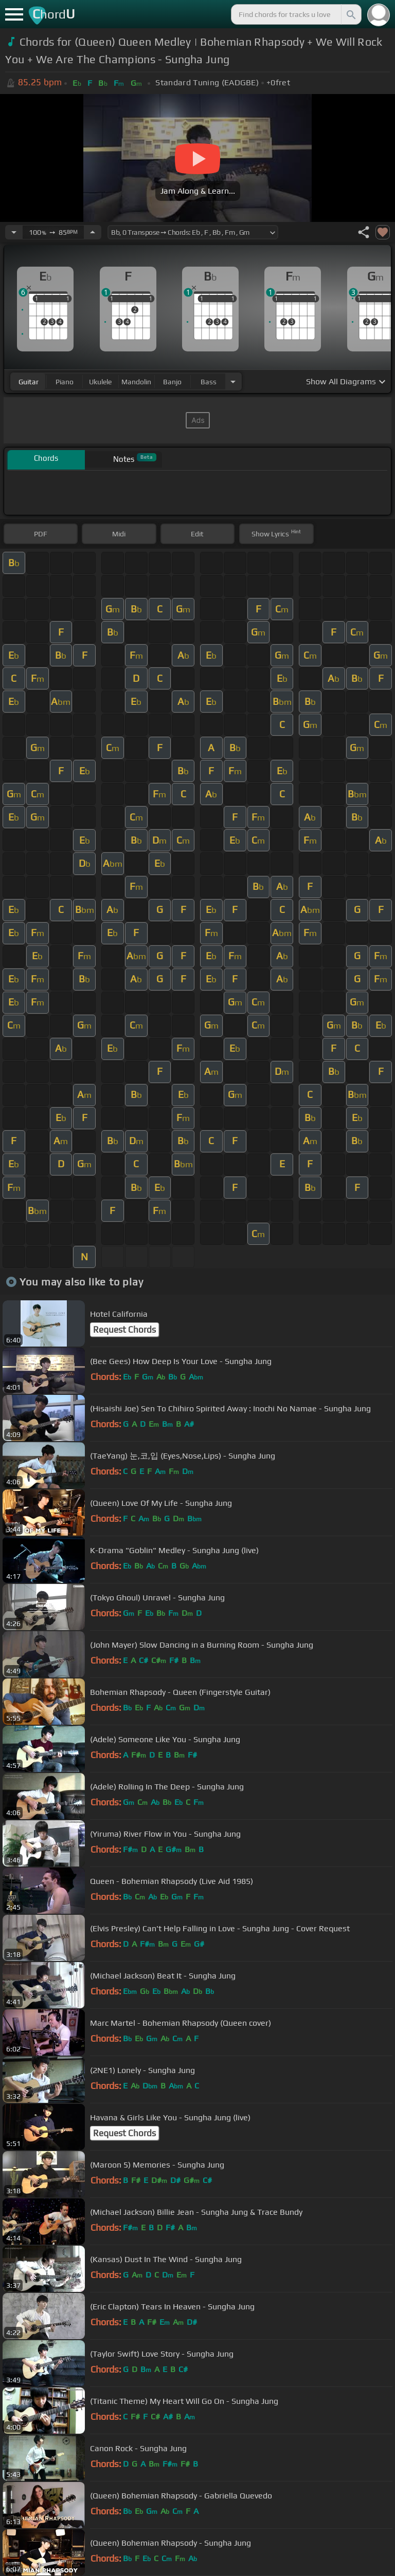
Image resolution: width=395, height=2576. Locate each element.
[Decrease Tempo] (14, 232)
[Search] (350, 14)
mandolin (136, 382)
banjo (172, 382)
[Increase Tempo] (92, 232)
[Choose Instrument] (233, 381)
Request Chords (124, 1329)
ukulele (100, 382)
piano (65, 382)
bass (209, 382)
